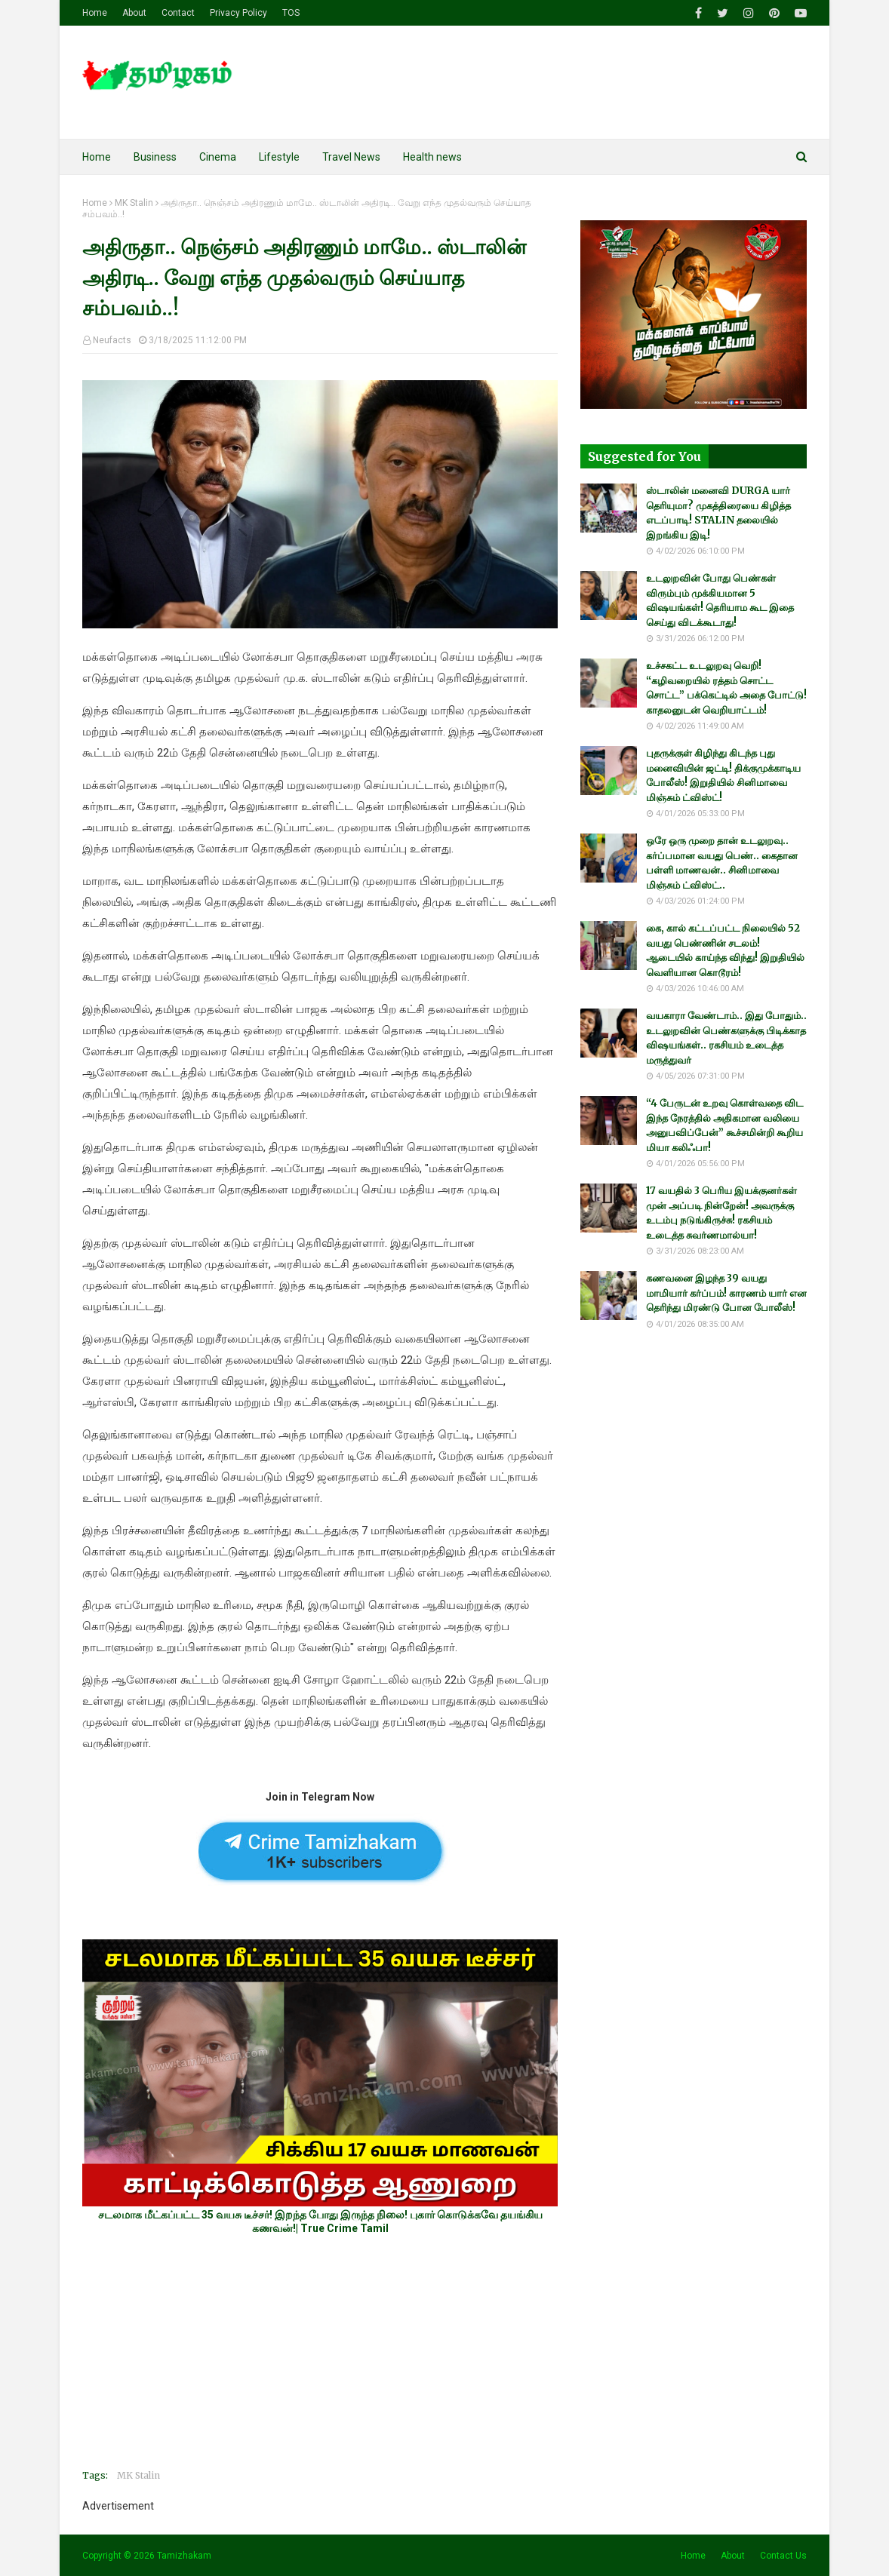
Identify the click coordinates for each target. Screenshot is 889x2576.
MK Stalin (134, 203)
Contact (178, 13)
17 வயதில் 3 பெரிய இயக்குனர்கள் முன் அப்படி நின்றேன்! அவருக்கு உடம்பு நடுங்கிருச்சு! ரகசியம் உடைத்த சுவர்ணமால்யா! (721, 1213)
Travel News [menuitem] (351, 157)
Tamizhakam (184, 2555)
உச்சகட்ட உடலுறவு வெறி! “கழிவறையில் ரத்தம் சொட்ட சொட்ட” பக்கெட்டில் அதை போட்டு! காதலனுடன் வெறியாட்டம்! (726, 688)
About (134, 13)
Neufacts (112, 340)
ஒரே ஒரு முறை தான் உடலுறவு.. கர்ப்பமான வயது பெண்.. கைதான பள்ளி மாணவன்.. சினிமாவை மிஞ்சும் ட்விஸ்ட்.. (722, 863)
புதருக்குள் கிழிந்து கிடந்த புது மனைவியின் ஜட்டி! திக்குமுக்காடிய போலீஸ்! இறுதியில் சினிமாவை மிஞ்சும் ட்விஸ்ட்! (723, 775)
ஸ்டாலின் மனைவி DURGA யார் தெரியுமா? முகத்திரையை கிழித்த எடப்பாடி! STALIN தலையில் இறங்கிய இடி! (718, 513)
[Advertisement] (320, 2352)
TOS (291, 13)
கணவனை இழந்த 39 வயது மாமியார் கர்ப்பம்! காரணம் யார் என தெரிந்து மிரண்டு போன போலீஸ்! (726, 1293)
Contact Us (783, 2555)
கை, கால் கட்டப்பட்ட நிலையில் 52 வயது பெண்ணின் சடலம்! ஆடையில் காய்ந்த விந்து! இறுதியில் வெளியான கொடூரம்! (725, 950)
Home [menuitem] (96, 157)
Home (94, 13)
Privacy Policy (238, 13)
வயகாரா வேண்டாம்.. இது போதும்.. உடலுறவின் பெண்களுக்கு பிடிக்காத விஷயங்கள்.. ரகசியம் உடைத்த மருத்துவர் (726, 1038)
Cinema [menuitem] (217, 157)
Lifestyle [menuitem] (279, 157)
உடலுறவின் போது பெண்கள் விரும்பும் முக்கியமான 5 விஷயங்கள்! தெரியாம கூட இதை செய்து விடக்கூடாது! (720, 600)
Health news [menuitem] (432, 157)
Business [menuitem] (155, 157)
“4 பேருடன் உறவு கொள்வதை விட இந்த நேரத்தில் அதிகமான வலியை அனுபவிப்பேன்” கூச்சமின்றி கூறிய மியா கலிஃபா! (724, 1125)
